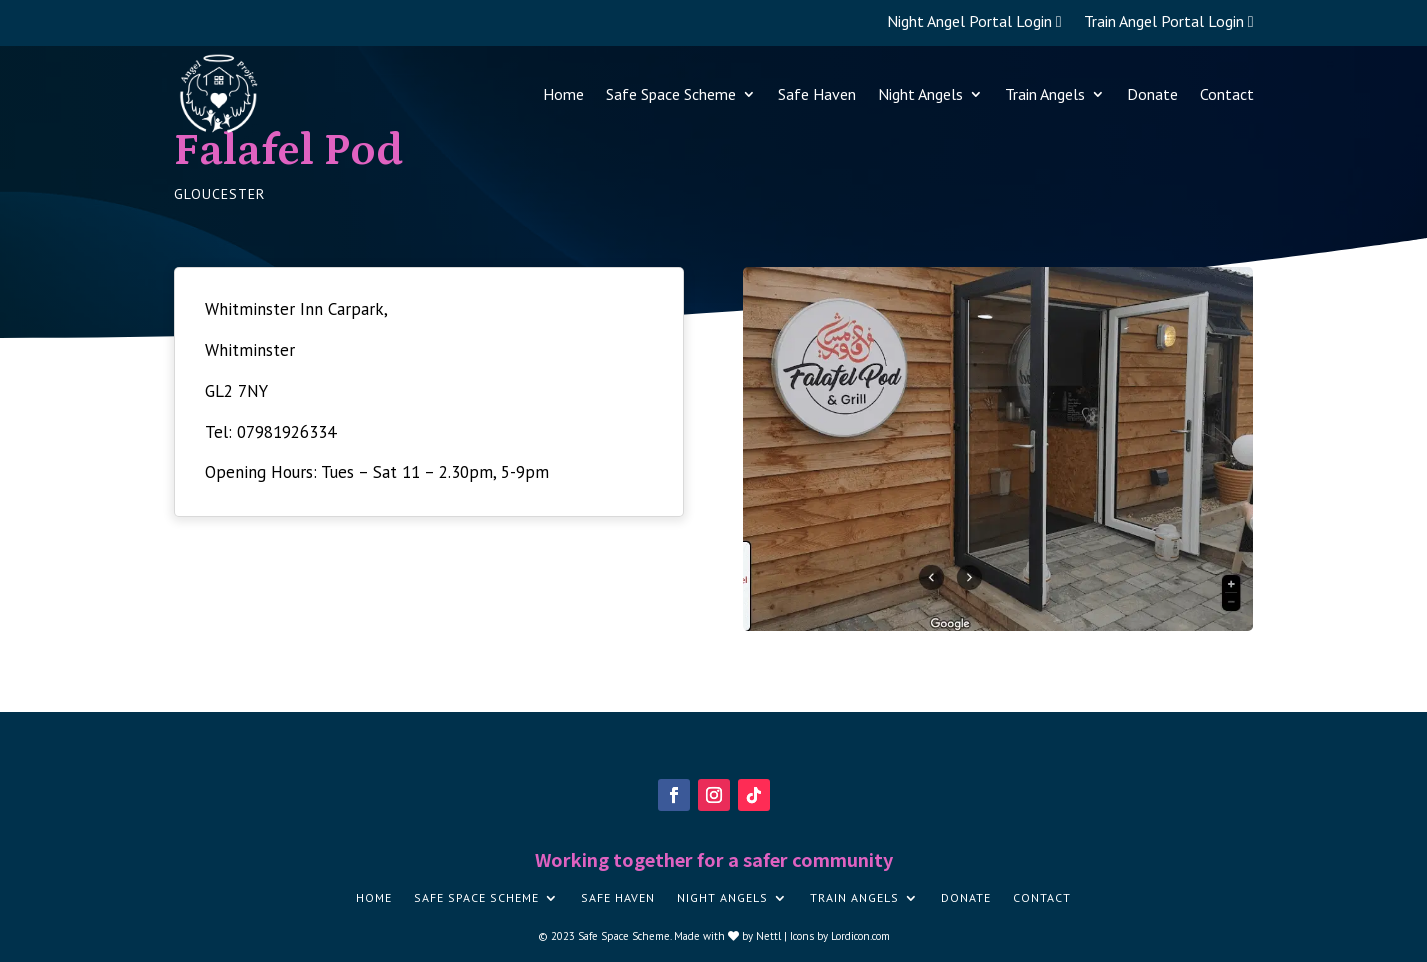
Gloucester (219, 194)
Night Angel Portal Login (974, 22)
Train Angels (1045, 94)
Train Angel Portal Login (1169, 22)
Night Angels (920, 94)
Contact (1227, 94)
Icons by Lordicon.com (840, 936)
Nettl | (773, 936)
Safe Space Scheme (671, 94)
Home (563, 94)
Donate (1152, 94)
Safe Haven (817, 94)
